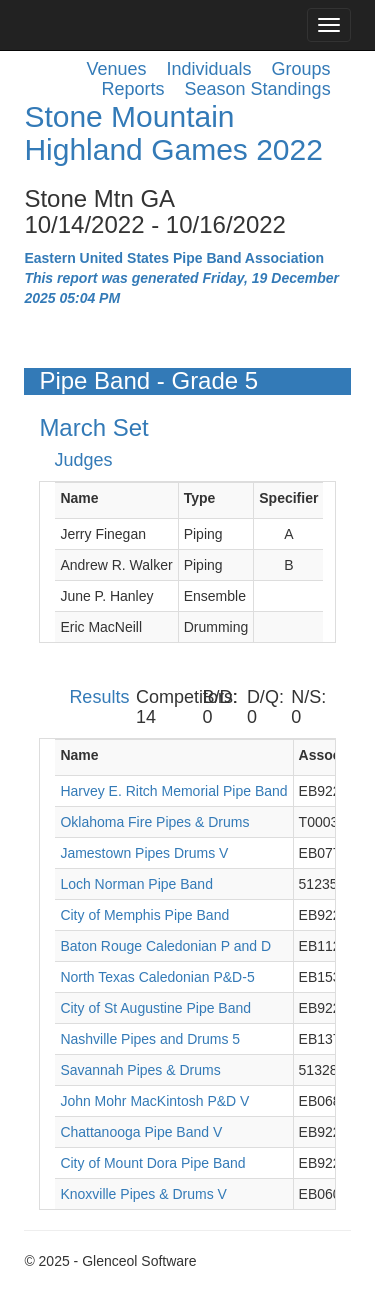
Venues (116, 69)
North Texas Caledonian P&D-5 (157, 977)
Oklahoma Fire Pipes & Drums (154, 822)
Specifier (288, 498)
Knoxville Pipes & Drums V (143, 1194)
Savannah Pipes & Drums (140, 1070)
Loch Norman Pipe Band (136, 884)
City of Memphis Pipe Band (144, 915)
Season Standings (258, 89)
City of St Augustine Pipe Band (155, 1008)
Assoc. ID (331, 755)
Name (79, 498)
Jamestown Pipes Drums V (144, 853)
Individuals (209, 69)
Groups (301, 69)
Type (200, 498)
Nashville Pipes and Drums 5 (150, 1039)
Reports (132, 89)
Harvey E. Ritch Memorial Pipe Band (173, 791)
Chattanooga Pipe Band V (141, 1132)
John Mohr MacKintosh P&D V (154, 1101)
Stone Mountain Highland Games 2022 (173, 133)
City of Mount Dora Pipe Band (152, 1163)
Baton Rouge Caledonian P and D (165, 946)
